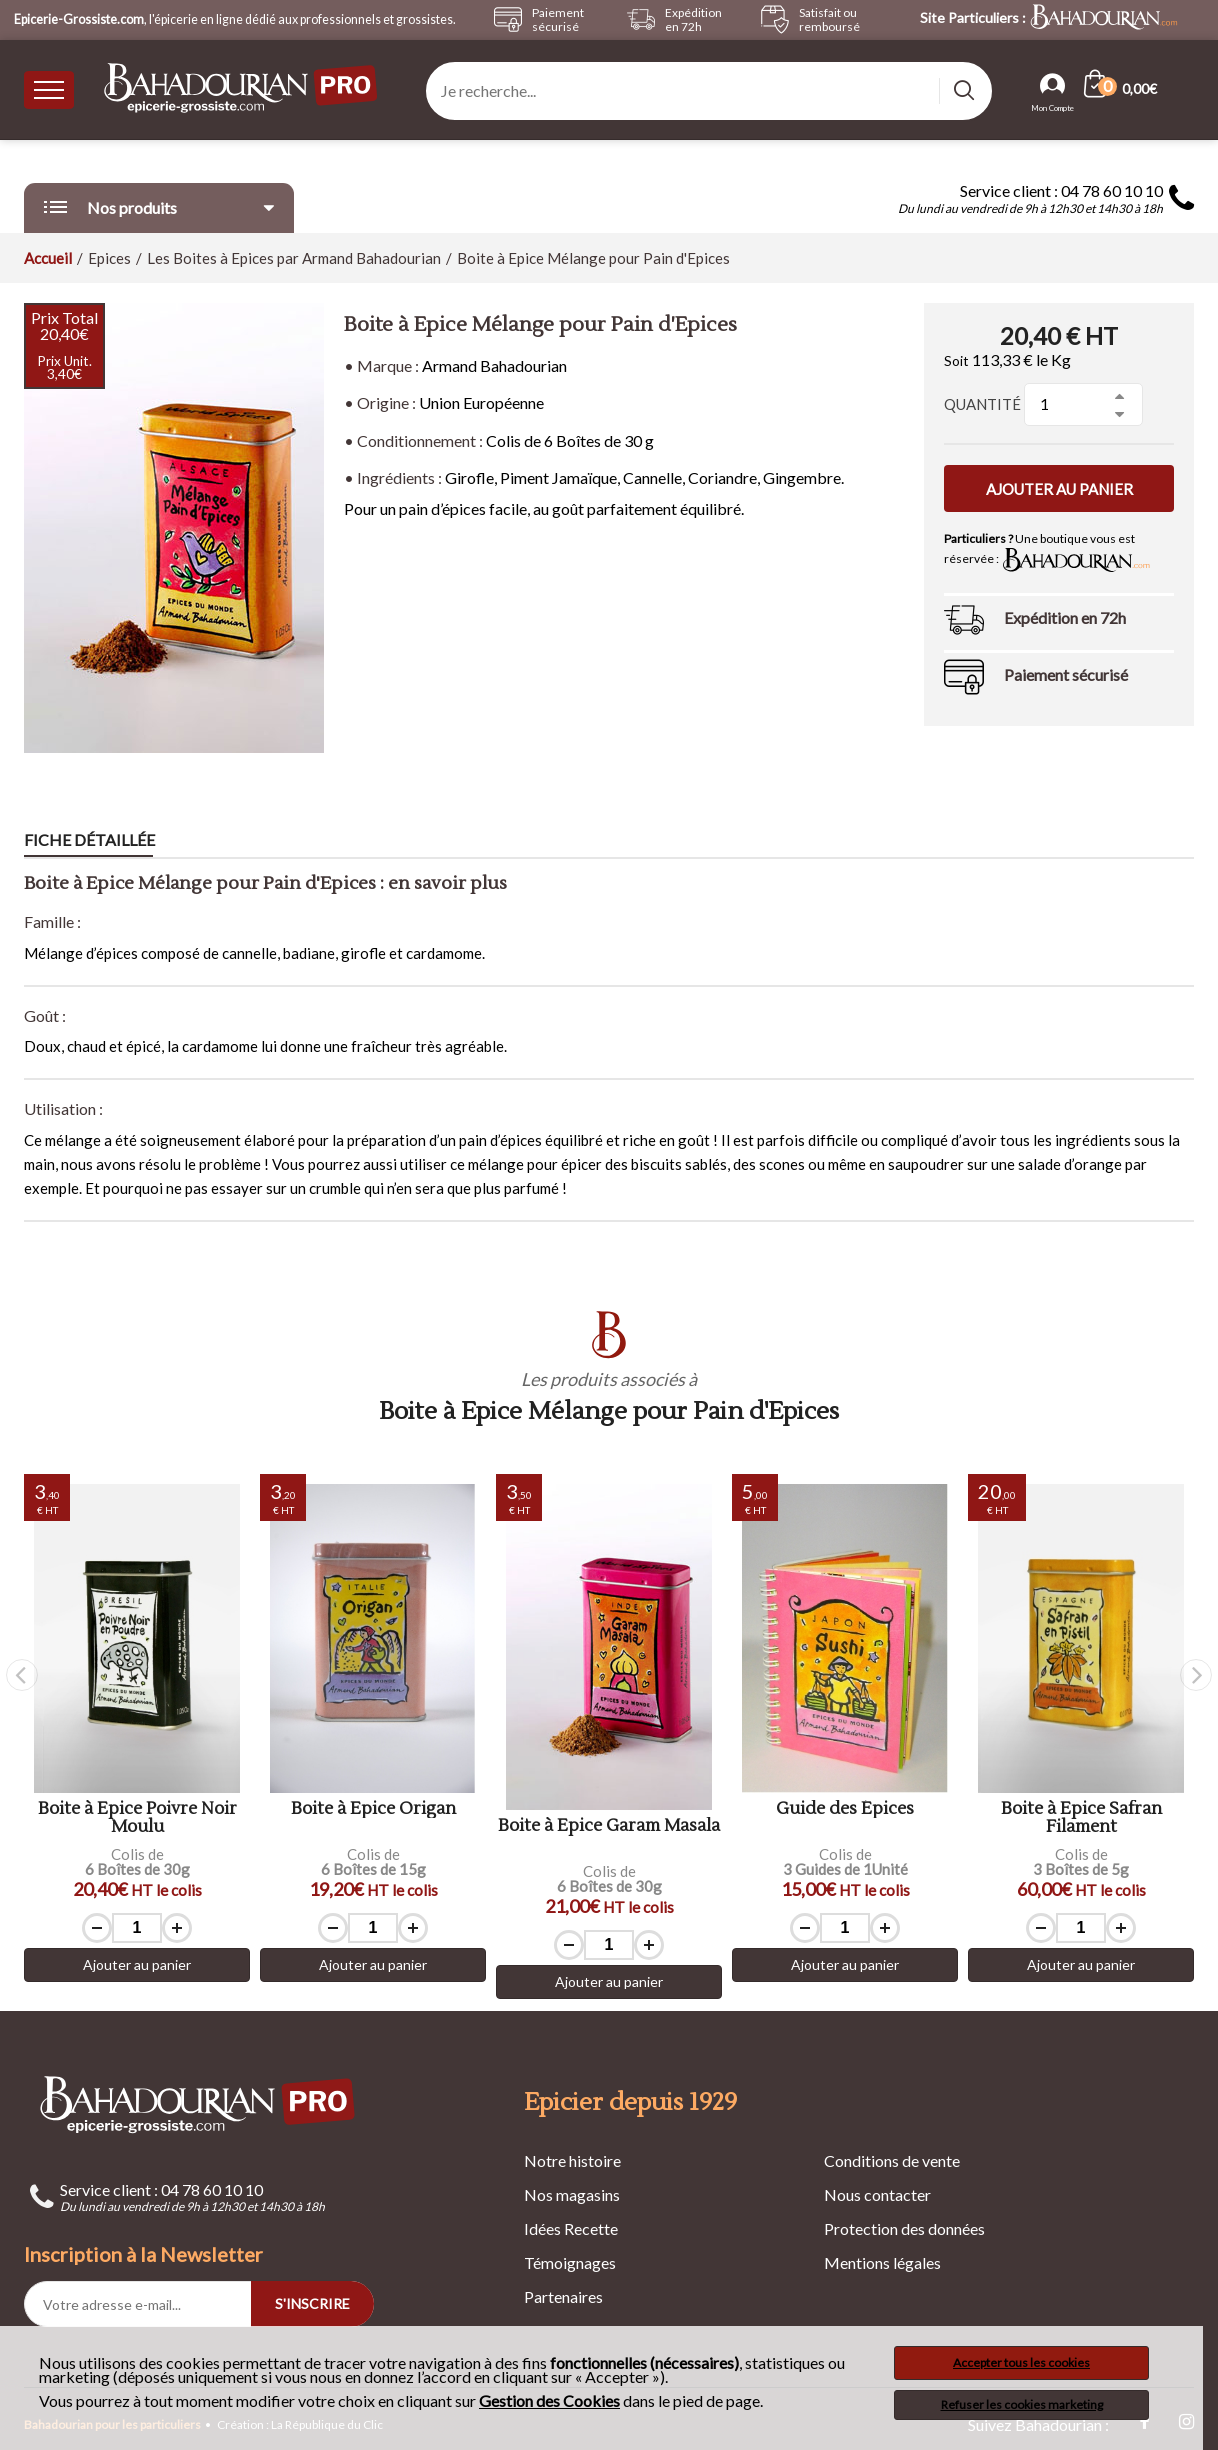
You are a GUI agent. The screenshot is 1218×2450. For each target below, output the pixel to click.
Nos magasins (572, 2194)
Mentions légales (882, 2262)
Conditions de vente (892, 2160)
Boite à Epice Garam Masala (609, 1826)
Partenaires (563, 2296)
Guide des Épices (845, 1809)
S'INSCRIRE (312, 2303)
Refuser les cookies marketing (1022, 2404)
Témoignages (570, 2262)
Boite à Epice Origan (373, 1809)
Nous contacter (877, 2194)
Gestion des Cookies (549, 2401)
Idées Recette (571, 2228)
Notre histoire (572, 2160)
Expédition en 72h (1065, 617)
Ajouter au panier (1059, 489)
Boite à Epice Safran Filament (1081, 1818)
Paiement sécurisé (1066, 674)
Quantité (982, 404)
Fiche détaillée (89, 839)
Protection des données (904, 2228)
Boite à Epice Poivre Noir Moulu (137, 1818)
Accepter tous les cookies (1021, 2362)
